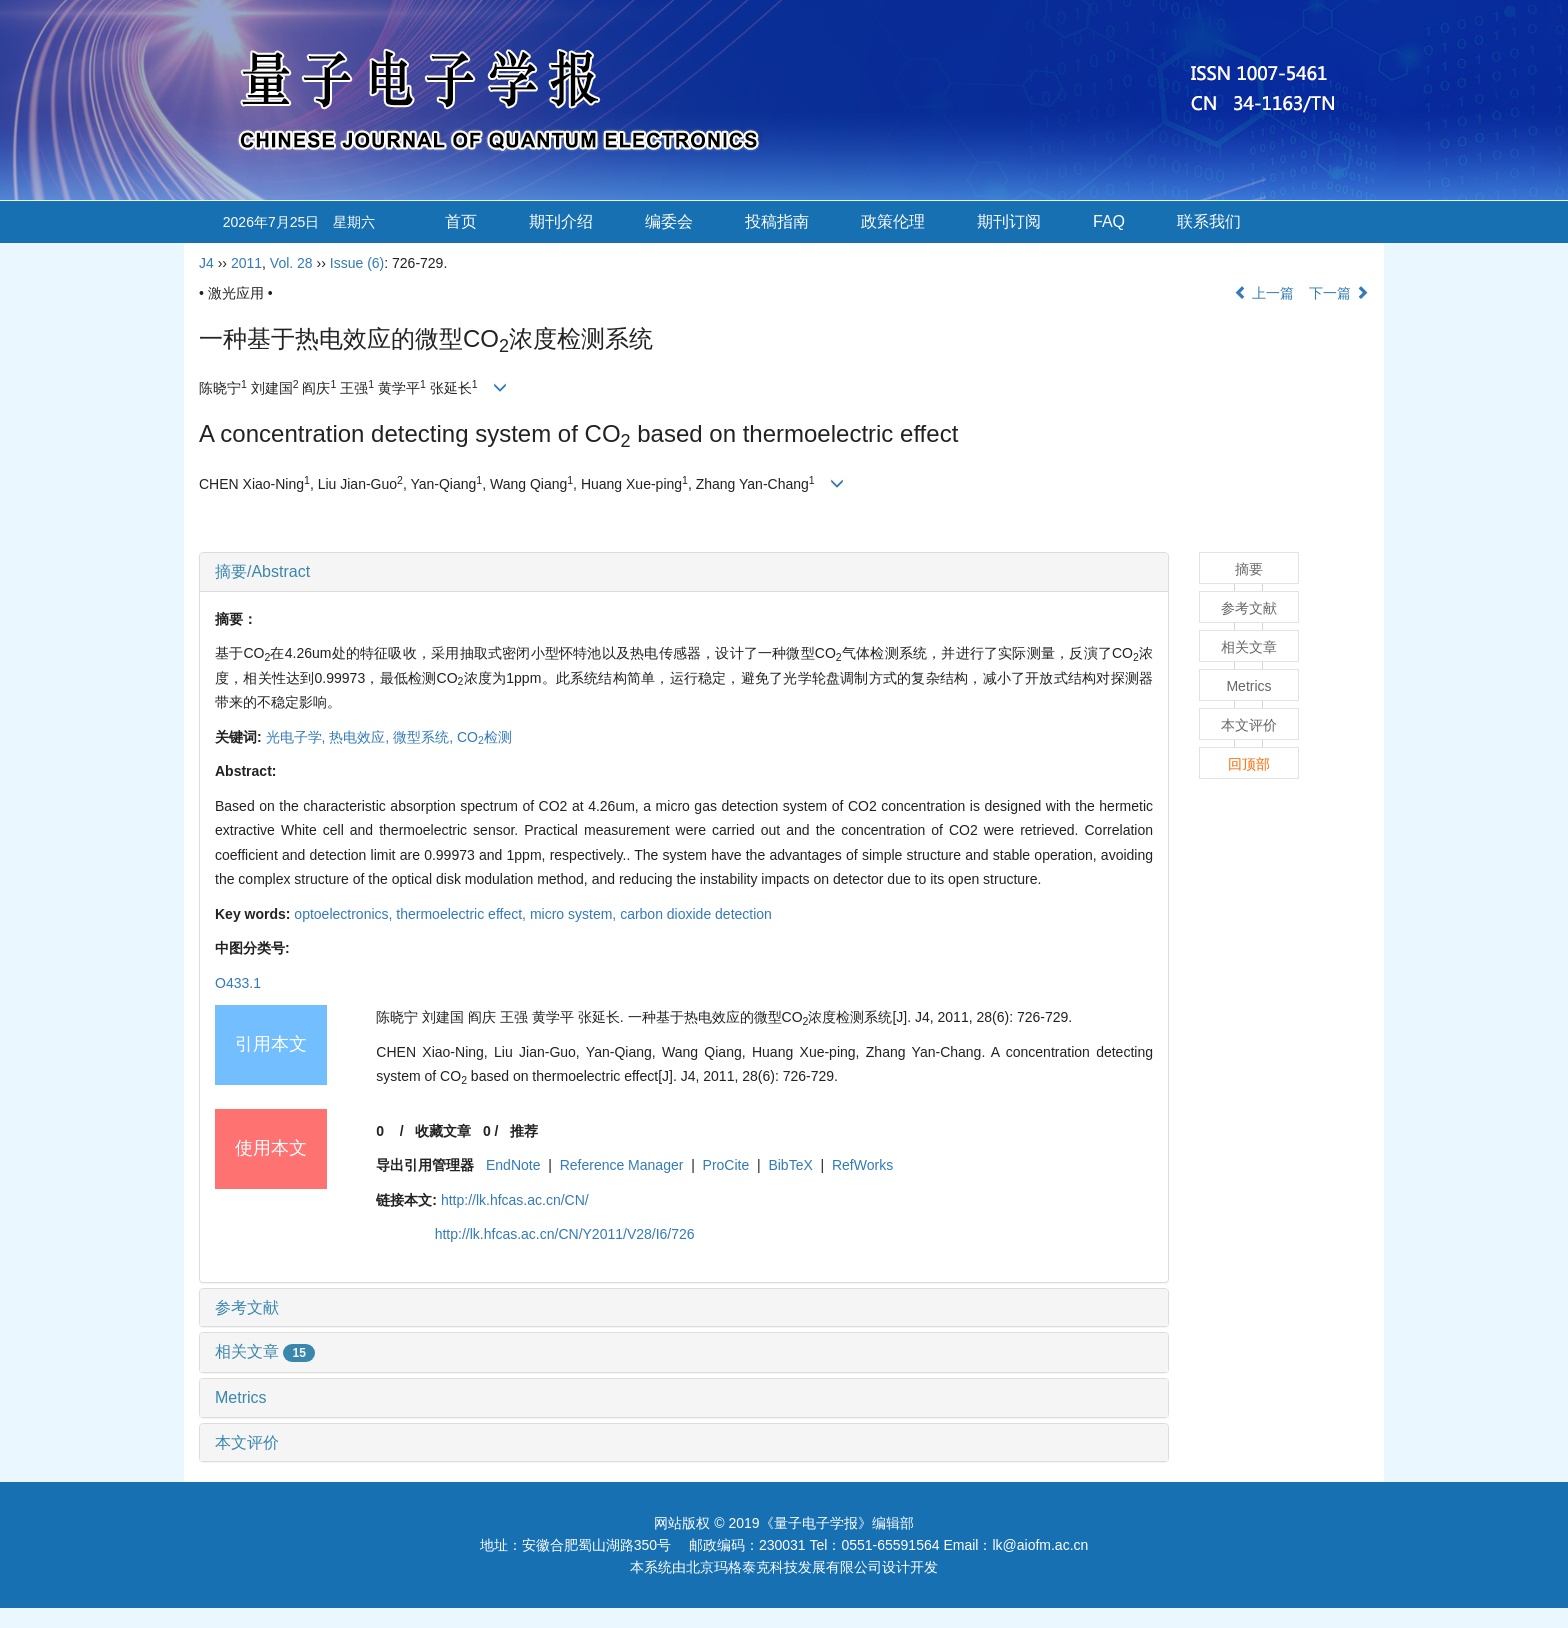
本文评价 (247, 1442)
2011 (246, 263)
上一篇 (1264, 293)
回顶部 (1249, 764)
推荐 (524, 1131)
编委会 (669, 221)
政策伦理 (893, 221)
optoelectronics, (345, 914)
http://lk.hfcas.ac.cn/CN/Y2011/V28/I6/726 (565, 1234)
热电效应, (361, 737)
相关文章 (265, 1351)
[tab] (684, 572)
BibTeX (790, 1165)
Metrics (241, 1397)
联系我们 (1209, 221)
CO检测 (484, 737)
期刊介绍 (561, 221)
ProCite (726, 1165)
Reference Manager (622, 1165)
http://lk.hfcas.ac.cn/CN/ (515, 1200)
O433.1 (238, 983)
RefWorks (862, 1165)
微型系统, (425, 737)
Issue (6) (357, 263)
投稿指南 (777, 221)
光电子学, (298, 737)
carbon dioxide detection (696, 914)
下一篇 (1339, 293)
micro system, (575, 914)
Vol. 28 (291, 263)
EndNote (513, 1165)
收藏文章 (443, 1131)
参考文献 (247, 1307)
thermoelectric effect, (463, 914)
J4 (206, 263)
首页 (461, 221)
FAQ (1109, 221)
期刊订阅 (1009, 221)
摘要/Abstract (262, 571)
